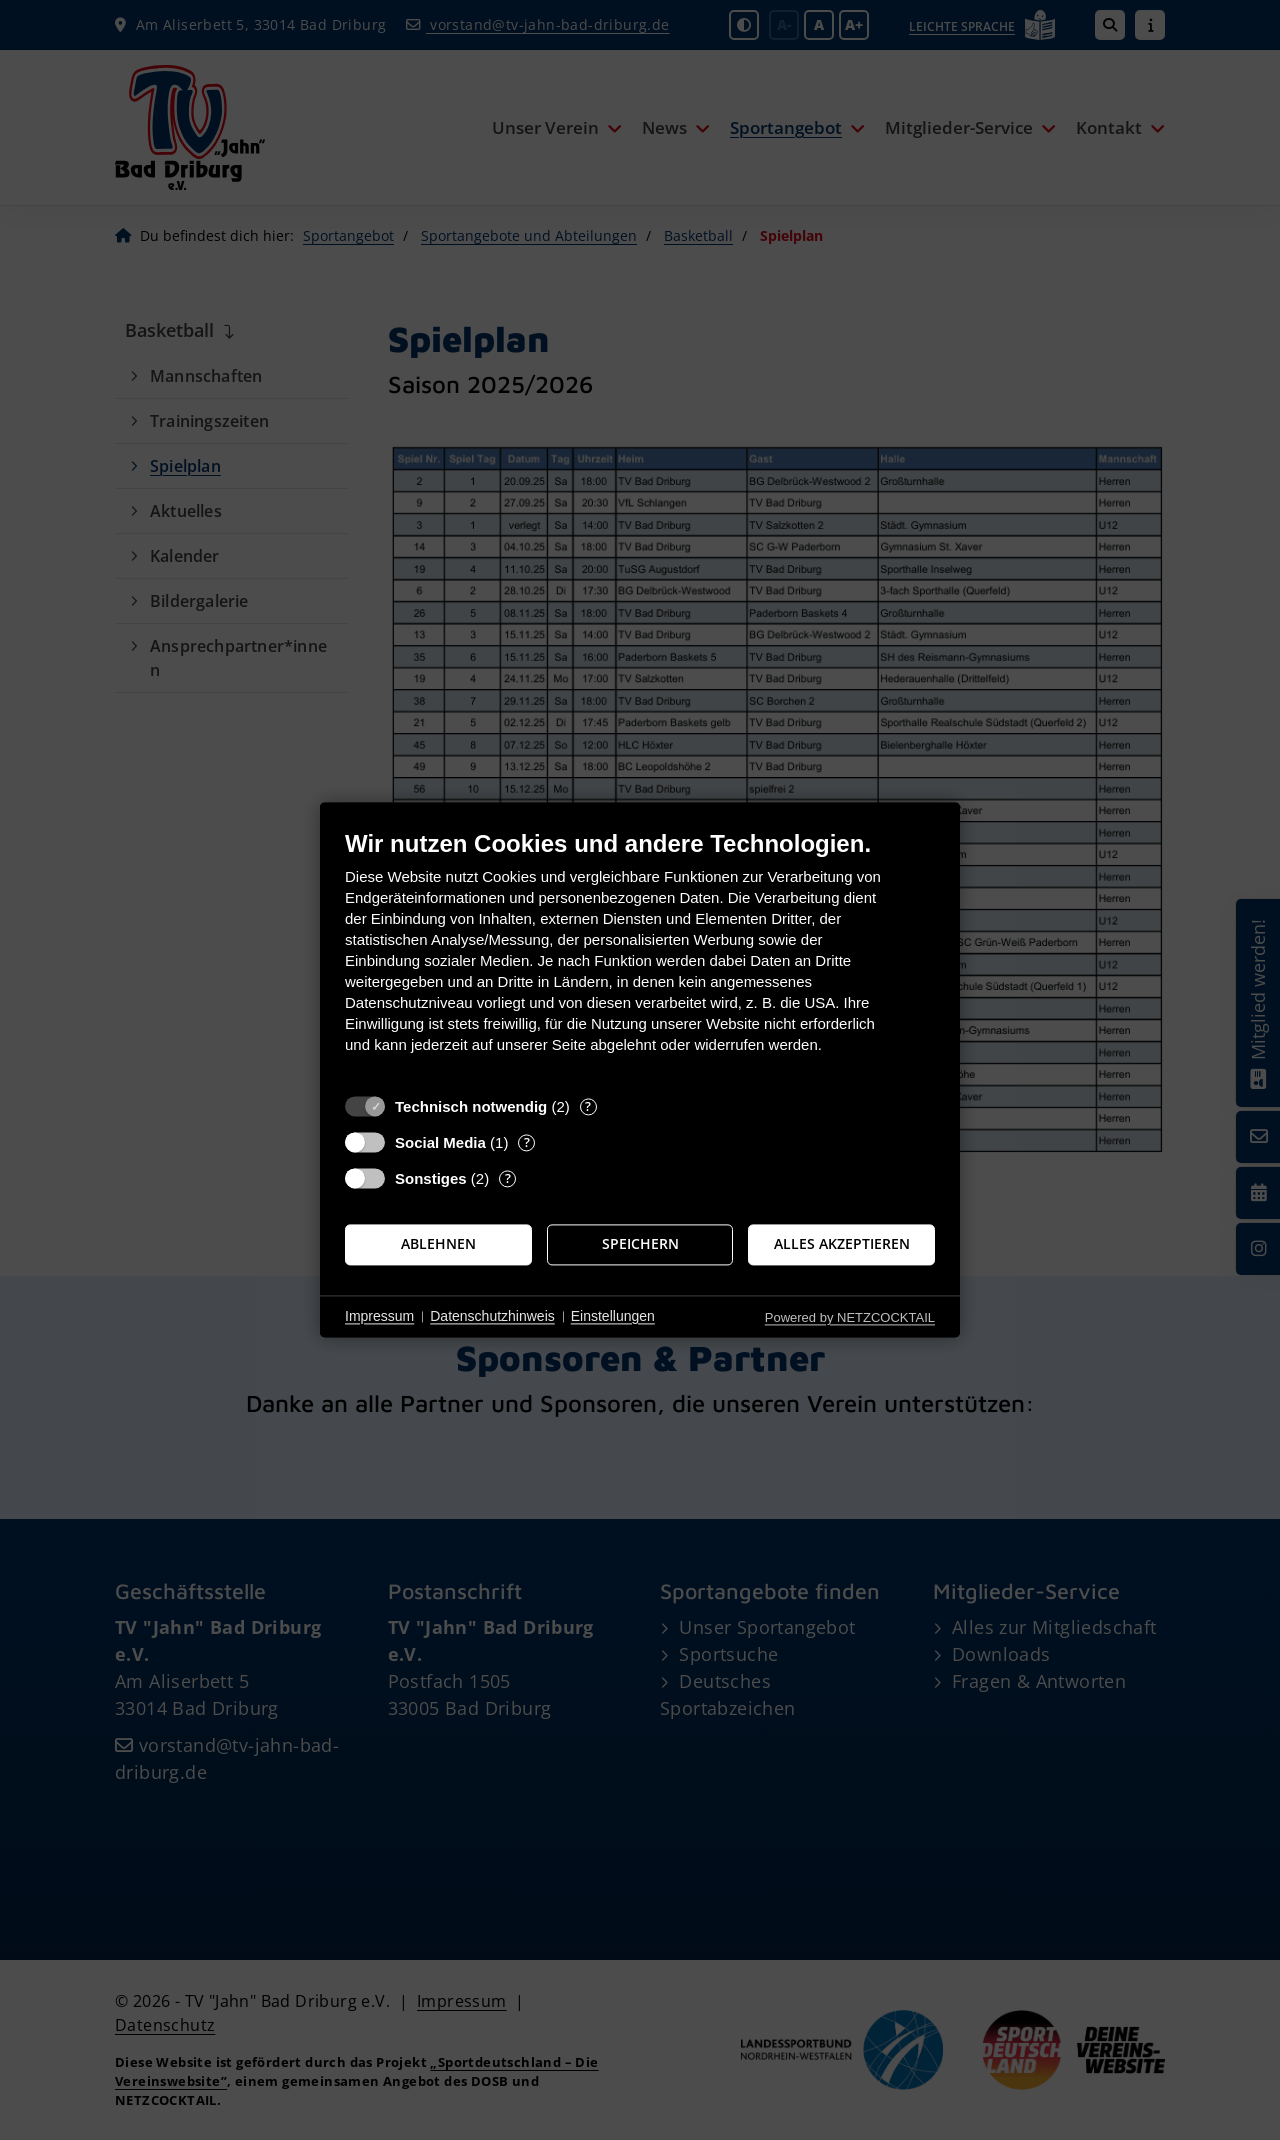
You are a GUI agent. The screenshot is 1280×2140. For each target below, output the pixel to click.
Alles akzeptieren (842, 1244)
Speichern (640, 1244)
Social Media (440, 1142)
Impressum (379, 1316)
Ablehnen (438, 1244)
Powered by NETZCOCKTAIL (850, 1317)
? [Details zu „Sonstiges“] (508, 1178)
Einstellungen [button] (613, 1316)
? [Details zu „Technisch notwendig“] (588, 1106)
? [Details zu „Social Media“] (527, 1142)
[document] (640, 956)
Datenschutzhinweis (492, 1316)
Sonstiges (431, 1178)
